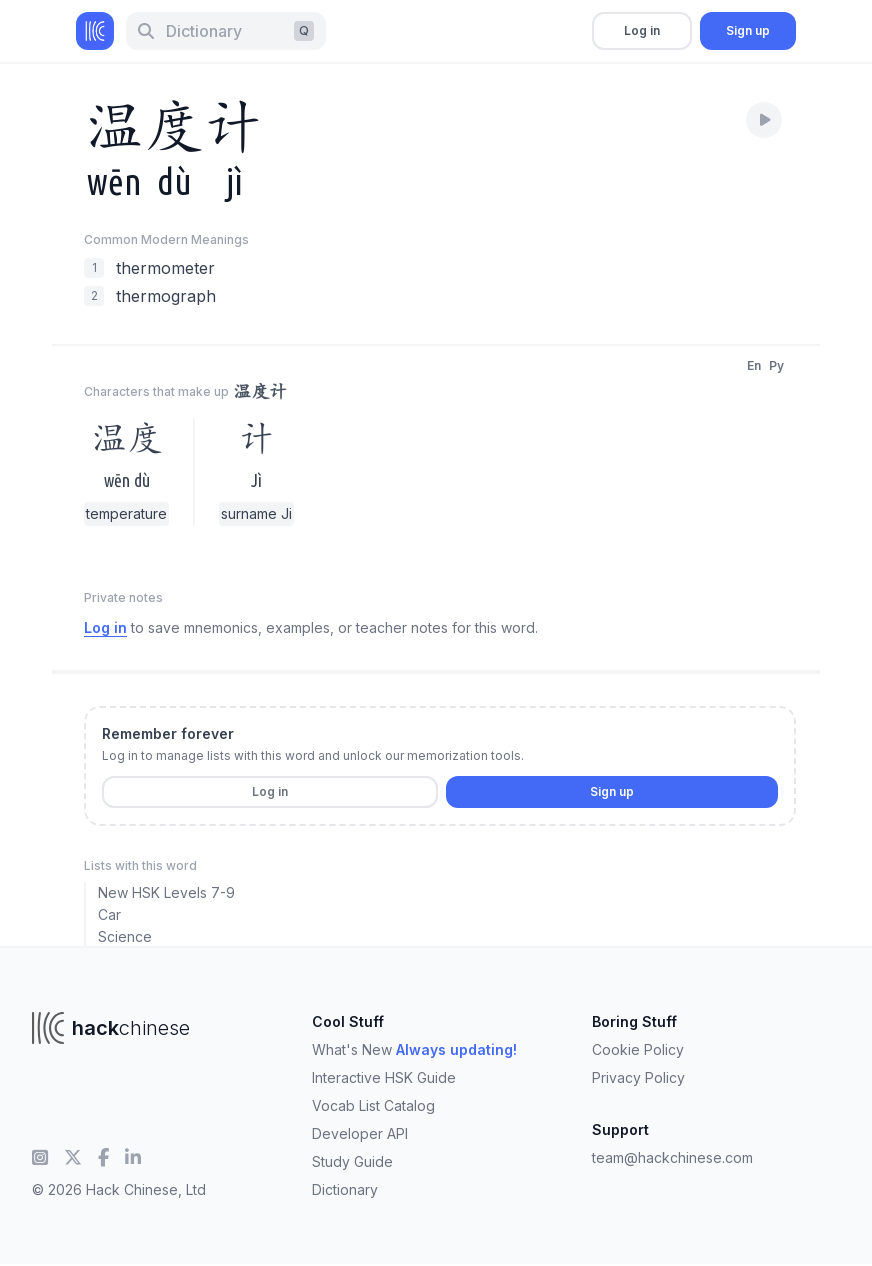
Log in (642, 30)
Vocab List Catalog (373, 1105)
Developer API (360, 1133)
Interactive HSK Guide (384, 1077)
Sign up (748, 30)
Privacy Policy (638, 1077)
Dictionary (345, 1189)
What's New (414, 1049)
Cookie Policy (638, 1049)
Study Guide (352, 1161)
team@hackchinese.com (672, 1157)
